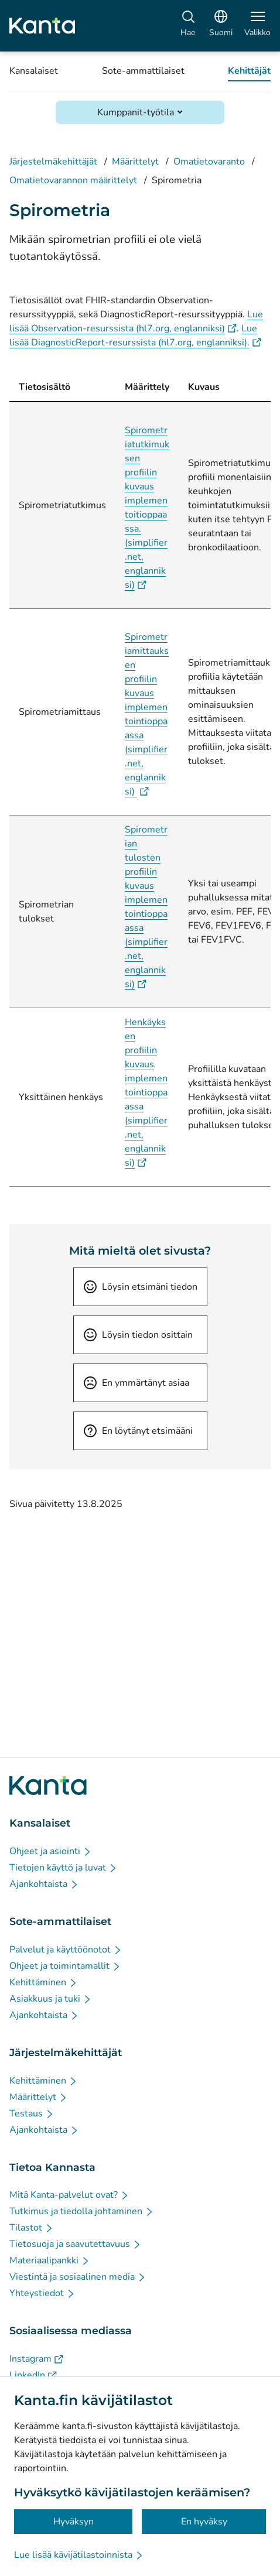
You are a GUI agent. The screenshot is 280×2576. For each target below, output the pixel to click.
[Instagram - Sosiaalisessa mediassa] (36, 2358)
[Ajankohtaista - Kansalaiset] (44, 1884)
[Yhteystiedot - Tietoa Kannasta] (42, 2293)
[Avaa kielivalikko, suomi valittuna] (220, 26)
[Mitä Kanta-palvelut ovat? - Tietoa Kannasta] (69, 2194)
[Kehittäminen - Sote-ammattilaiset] (43, 1982)
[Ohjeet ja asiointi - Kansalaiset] (50, 1851)
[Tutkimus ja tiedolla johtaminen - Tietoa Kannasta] (81, 2211)
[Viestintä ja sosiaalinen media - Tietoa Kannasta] (77, 2276)
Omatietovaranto (209, 161)
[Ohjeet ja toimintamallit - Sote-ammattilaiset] (65, 1966)
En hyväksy (204, 2521)
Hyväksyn (73, 2521)
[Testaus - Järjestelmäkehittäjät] (31, 2113)
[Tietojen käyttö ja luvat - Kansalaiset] (63, 1867)
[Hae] (188, 26)
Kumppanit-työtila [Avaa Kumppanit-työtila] (135, 112)
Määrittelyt (135, 161)
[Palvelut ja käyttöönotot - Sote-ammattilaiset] (65, 1949)
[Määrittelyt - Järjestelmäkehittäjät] (38, 2097)
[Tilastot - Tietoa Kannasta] (31, 2227)
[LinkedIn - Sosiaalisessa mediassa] (33, 2375)
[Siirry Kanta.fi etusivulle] (48, 1785)
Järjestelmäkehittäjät (53, 161)
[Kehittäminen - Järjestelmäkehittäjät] (43, 2080)
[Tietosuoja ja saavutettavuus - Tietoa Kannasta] (75, 2244)
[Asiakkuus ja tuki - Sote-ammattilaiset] (50, 1998)
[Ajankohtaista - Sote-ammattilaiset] (44, 2015)
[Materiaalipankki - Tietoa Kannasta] (49, 2260)
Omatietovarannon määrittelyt (73, 180)
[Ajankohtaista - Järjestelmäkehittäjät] (44, 2129)
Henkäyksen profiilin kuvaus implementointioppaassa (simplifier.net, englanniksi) (146, 1092)
